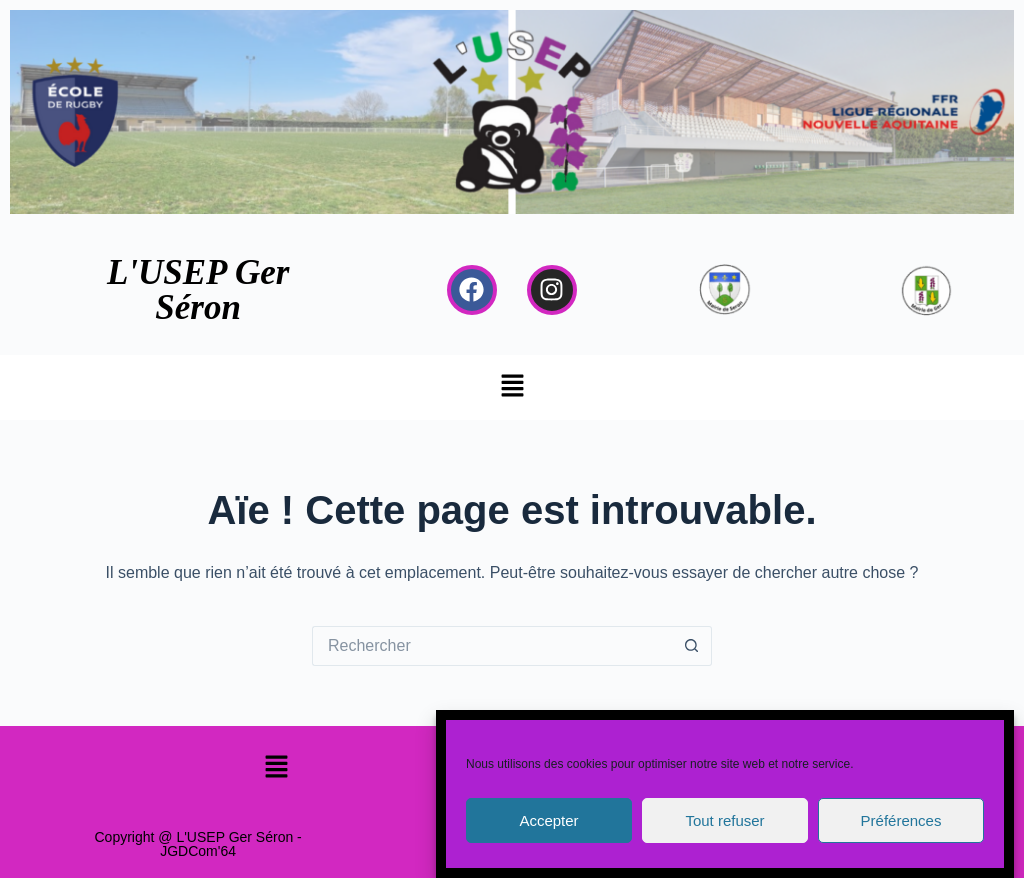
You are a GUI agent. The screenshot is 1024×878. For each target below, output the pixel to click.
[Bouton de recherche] (692, 646)
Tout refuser (724, 820)
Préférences (901, 820)
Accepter (548, 820)
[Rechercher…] (492, 646)
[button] (512, 387)
